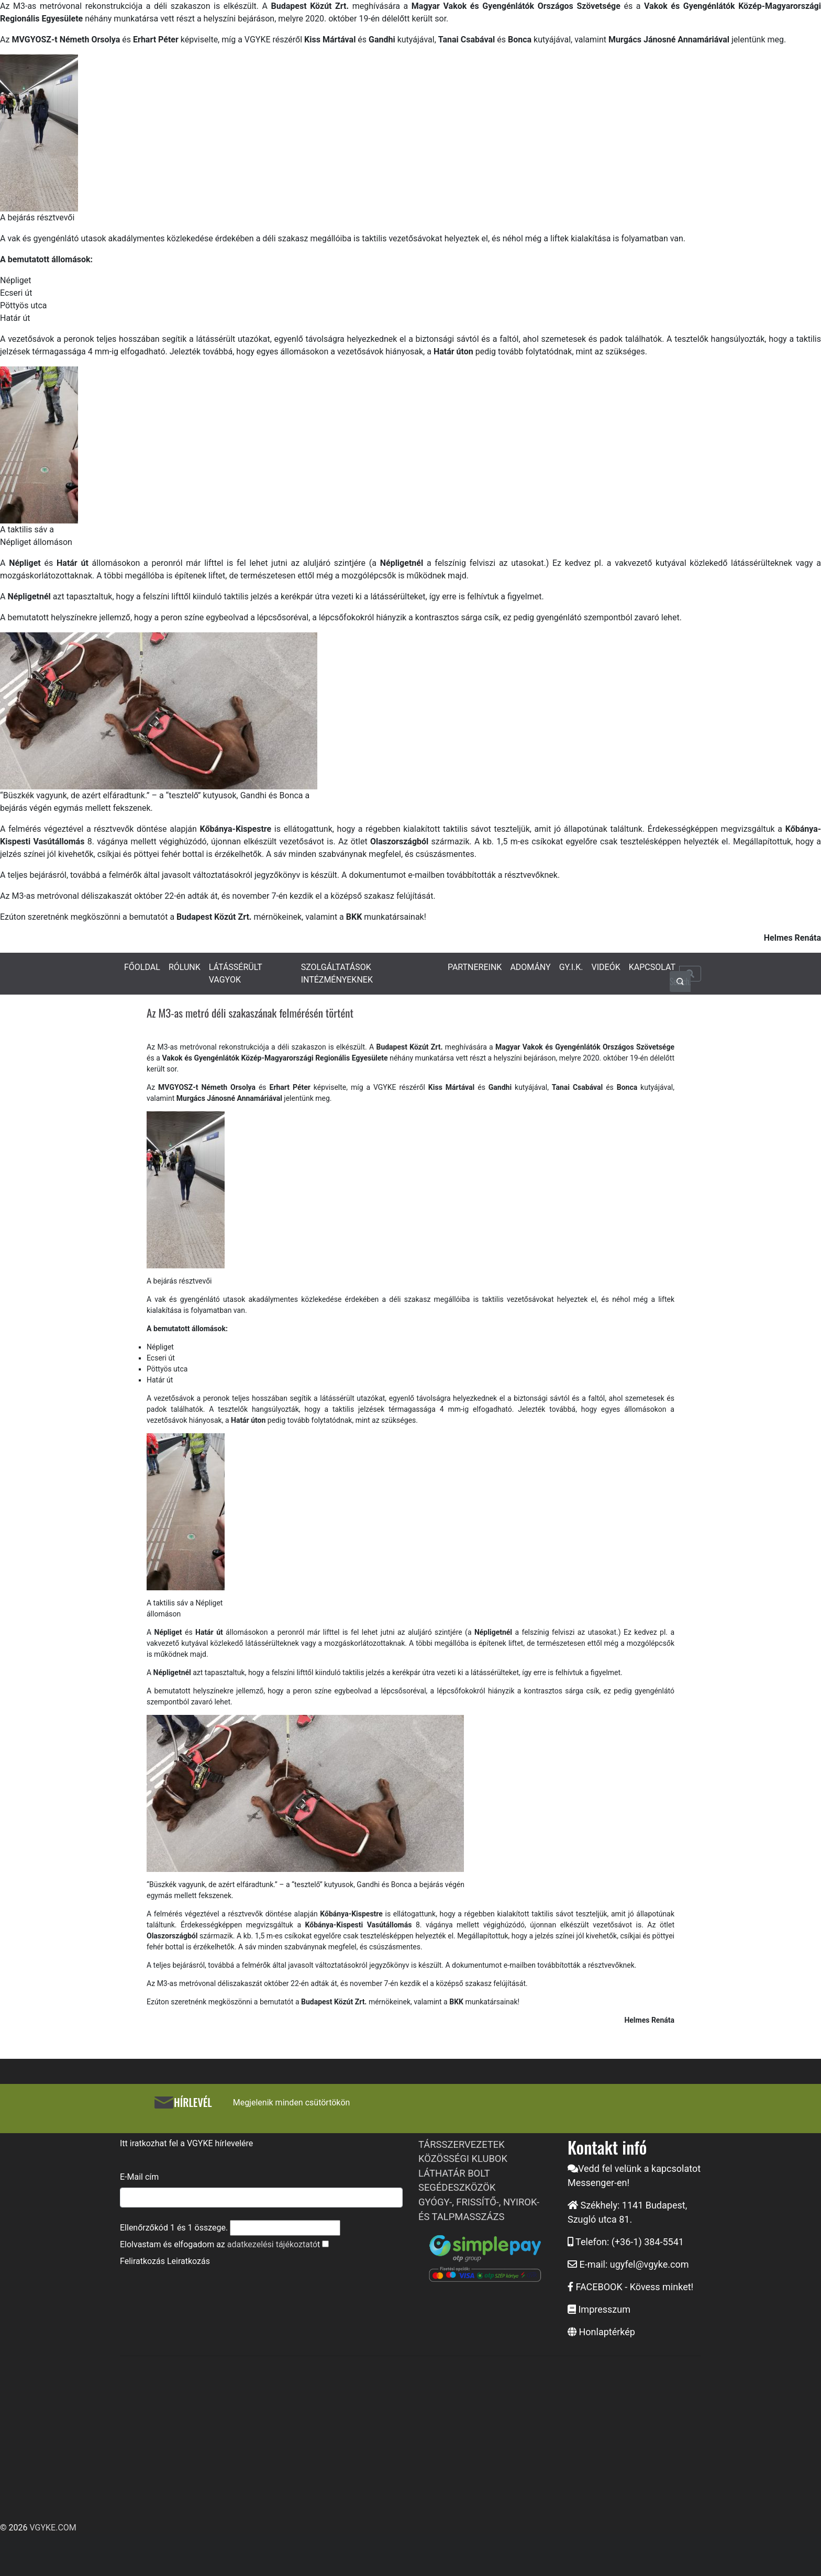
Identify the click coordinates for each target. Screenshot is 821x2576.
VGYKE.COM (52, 2528)
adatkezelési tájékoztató (272, 2244)
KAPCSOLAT (652, 967)
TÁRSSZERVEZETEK (461, 2144)
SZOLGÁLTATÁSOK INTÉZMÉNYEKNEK (337, 973)
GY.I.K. (571, 967)
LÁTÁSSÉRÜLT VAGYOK (235, 973)
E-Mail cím (139, 2177)
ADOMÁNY (530, 967)
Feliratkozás (142, 2261)
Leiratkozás (188, 2261)
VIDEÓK (606, 967)
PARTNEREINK (475, 967)
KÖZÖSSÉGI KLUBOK (462, 2158)
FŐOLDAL (142, 967)
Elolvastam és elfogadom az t (220, 2244)
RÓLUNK (185, 967)
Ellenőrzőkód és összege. (174, 2228)
